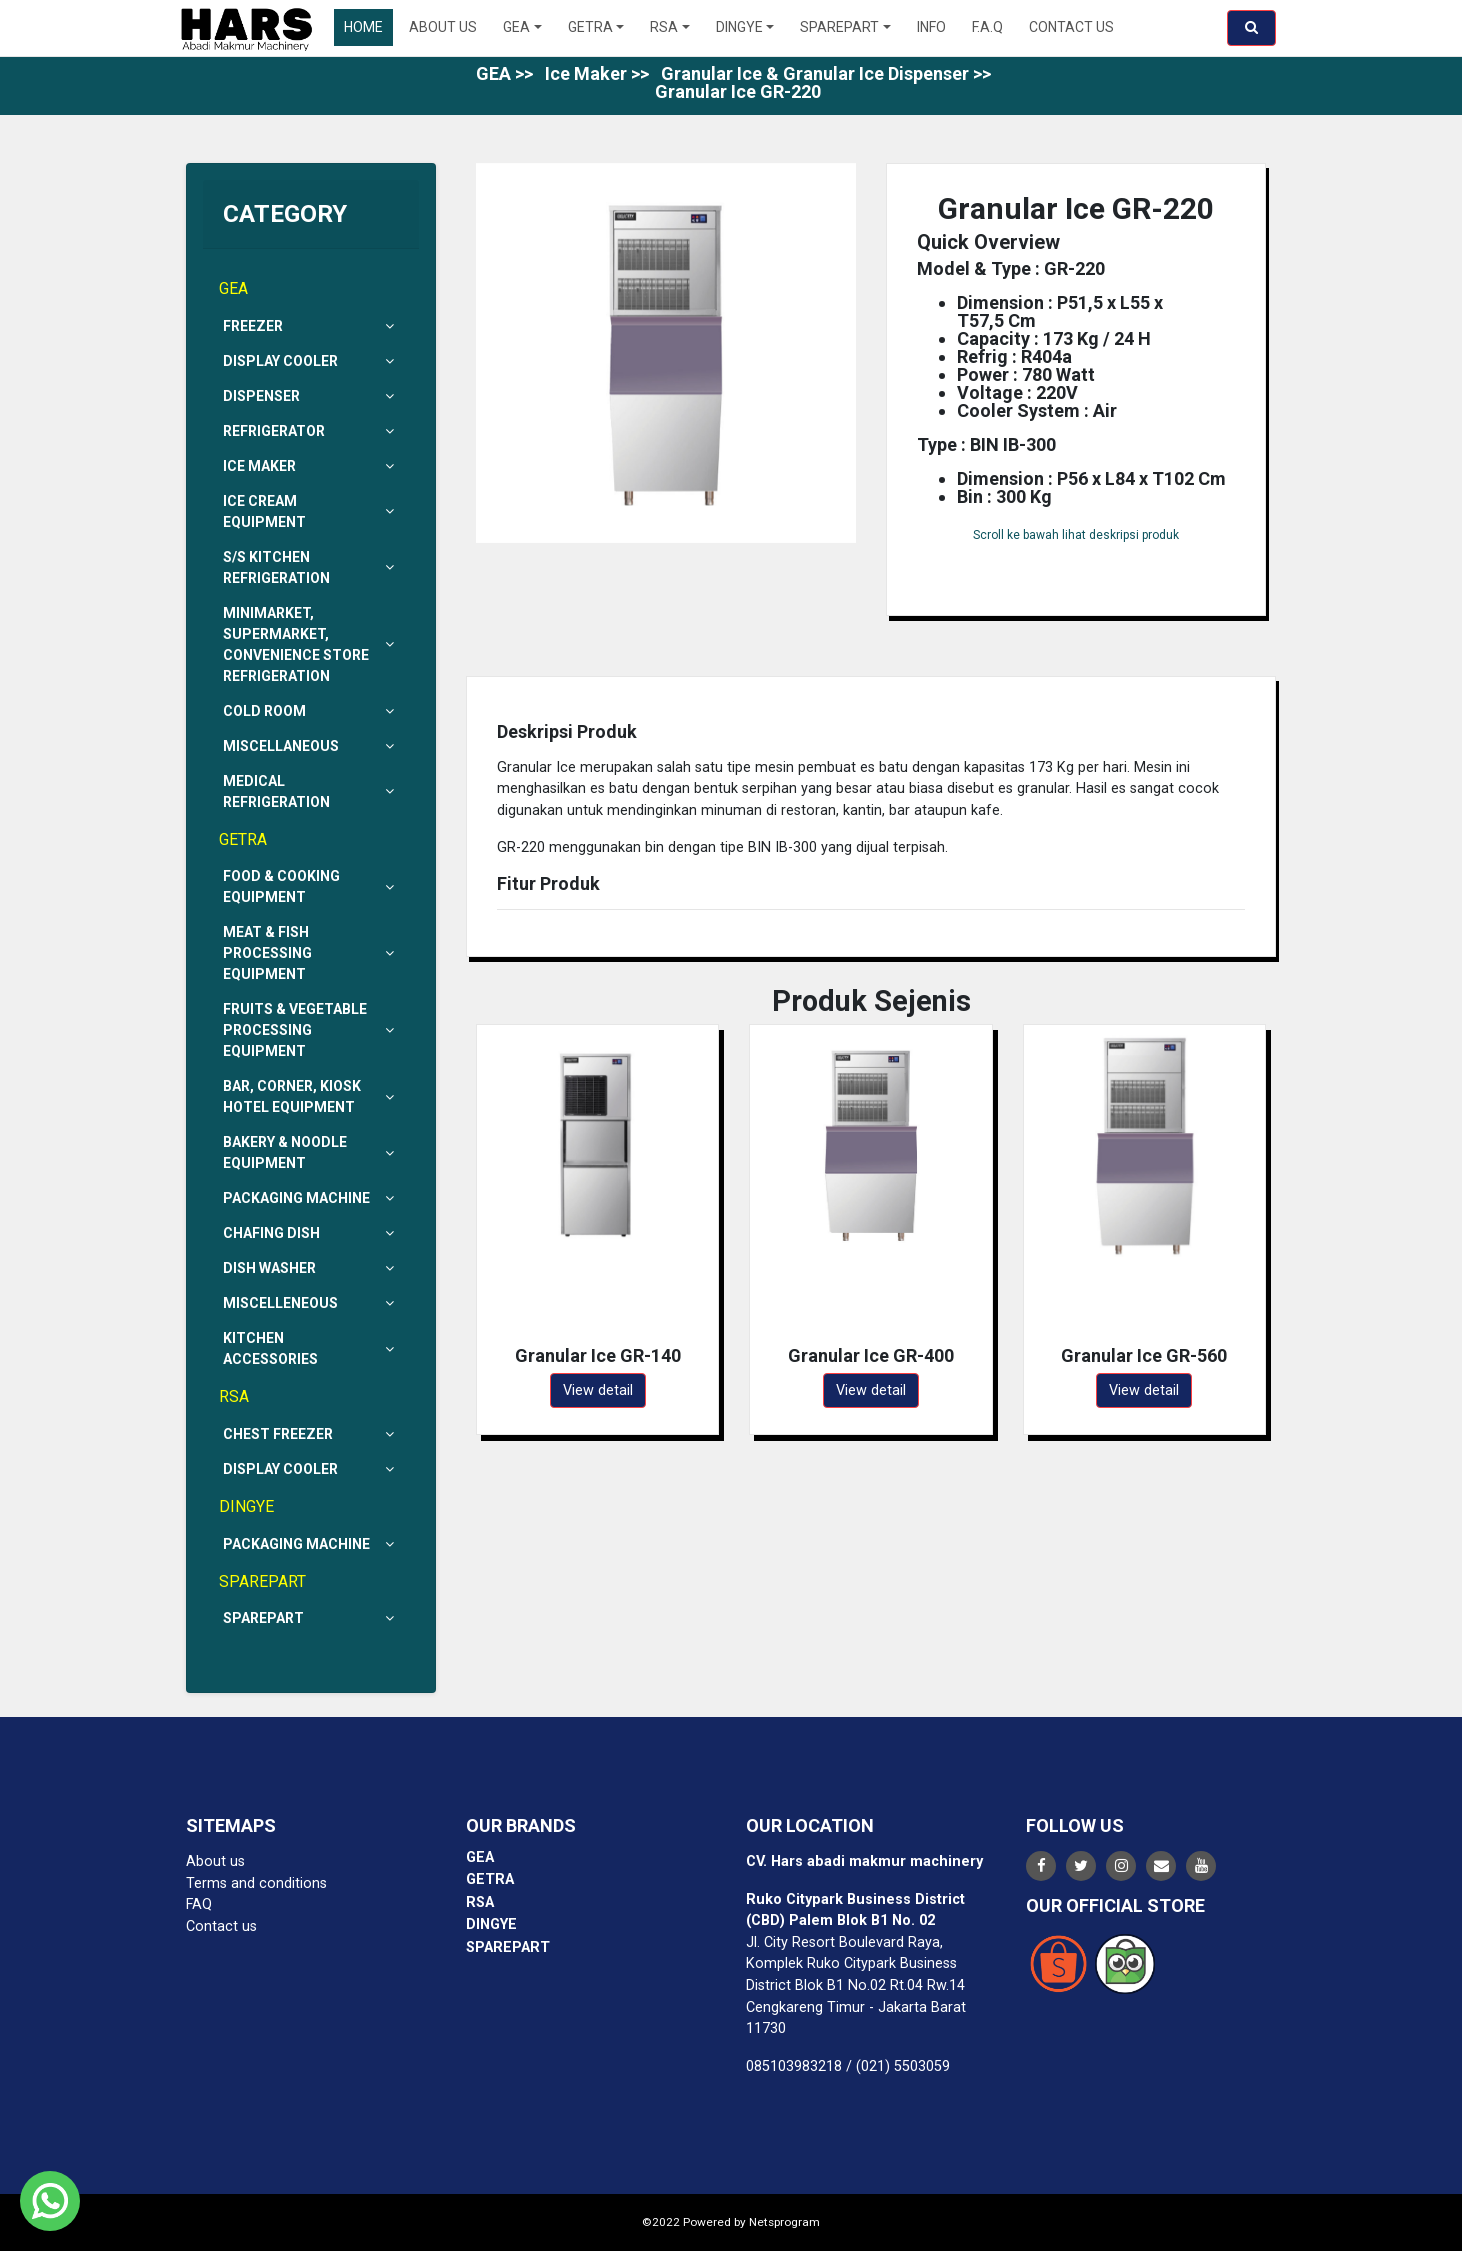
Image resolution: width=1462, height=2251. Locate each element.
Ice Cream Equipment (311, 511)
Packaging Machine (311, 1198)
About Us (443, 27)
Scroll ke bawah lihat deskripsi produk (1076, 535)
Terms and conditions (256, 1883)
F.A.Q (987, 27)
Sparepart (311, 1618)
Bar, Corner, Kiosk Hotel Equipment (311, 1096)
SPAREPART (839, 27)
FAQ (199, 1904)
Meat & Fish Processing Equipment (311, 953)
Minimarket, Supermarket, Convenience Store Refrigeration (311, 644)
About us (215, 1861)
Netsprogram (784, 2222)
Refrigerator (311, 431)
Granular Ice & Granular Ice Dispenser (815, 73)
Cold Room (311, 711)
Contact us (221, 1926)
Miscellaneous (311, 746)
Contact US (1071, 27)
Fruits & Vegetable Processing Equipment (311, 1030)
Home (363, 27)
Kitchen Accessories (311, 1348)
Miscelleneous (311, 1303)
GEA (516, 27)
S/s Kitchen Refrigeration (311, 567)
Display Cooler (311, 361)
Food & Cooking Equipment (311, 886)
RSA (664, 27)
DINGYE (739, 27)
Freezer (311, 326)
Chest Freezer (311, 1434)
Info (931, 27)
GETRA (590, 27)
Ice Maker (586, 73)
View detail (598, 1390)
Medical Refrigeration (311, 791)
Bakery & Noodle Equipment (311, 1152)
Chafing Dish (311, 1233)
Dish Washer (311, 1268)
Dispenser (311, 396)
